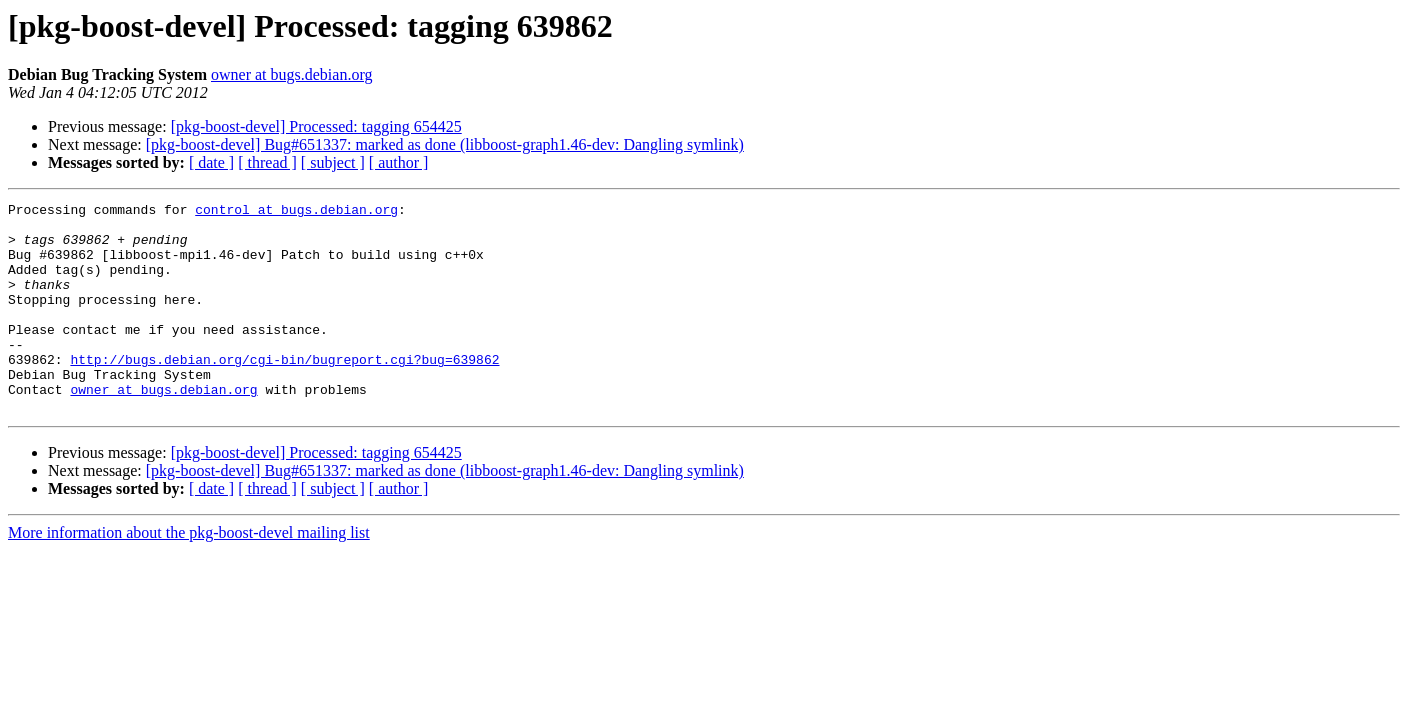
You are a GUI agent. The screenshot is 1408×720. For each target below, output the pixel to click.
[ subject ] (333, 162)
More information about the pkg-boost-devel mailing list (189, 574)
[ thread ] (267, 162)
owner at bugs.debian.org (291, 74)
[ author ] (399, 162)
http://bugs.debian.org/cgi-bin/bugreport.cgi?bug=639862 (284, 392)
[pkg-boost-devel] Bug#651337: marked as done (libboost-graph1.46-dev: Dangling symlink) (445, 144)
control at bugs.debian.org (296, 212)
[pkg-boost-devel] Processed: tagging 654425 (316, 126)
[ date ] (211, 162)
